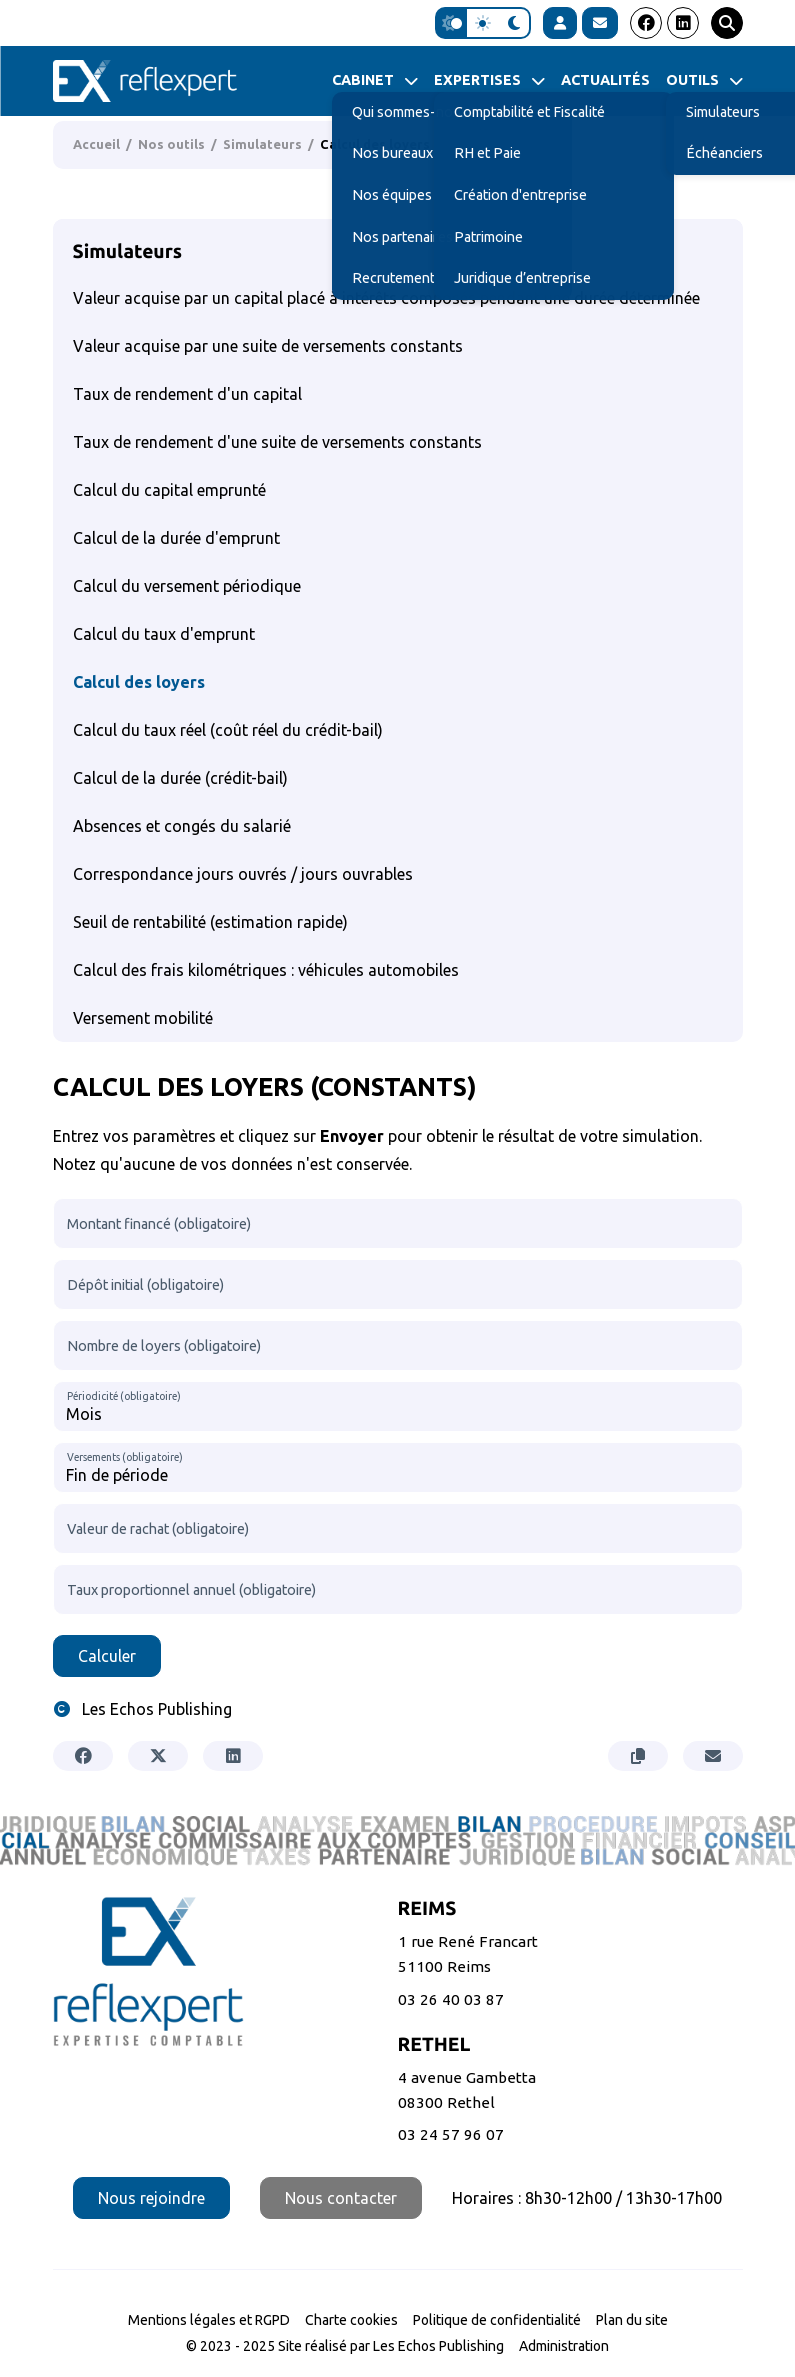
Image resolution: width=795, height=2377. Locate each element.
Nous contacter (341, 2198)
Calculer (107, 1656)
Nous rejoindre (151, 2198)
